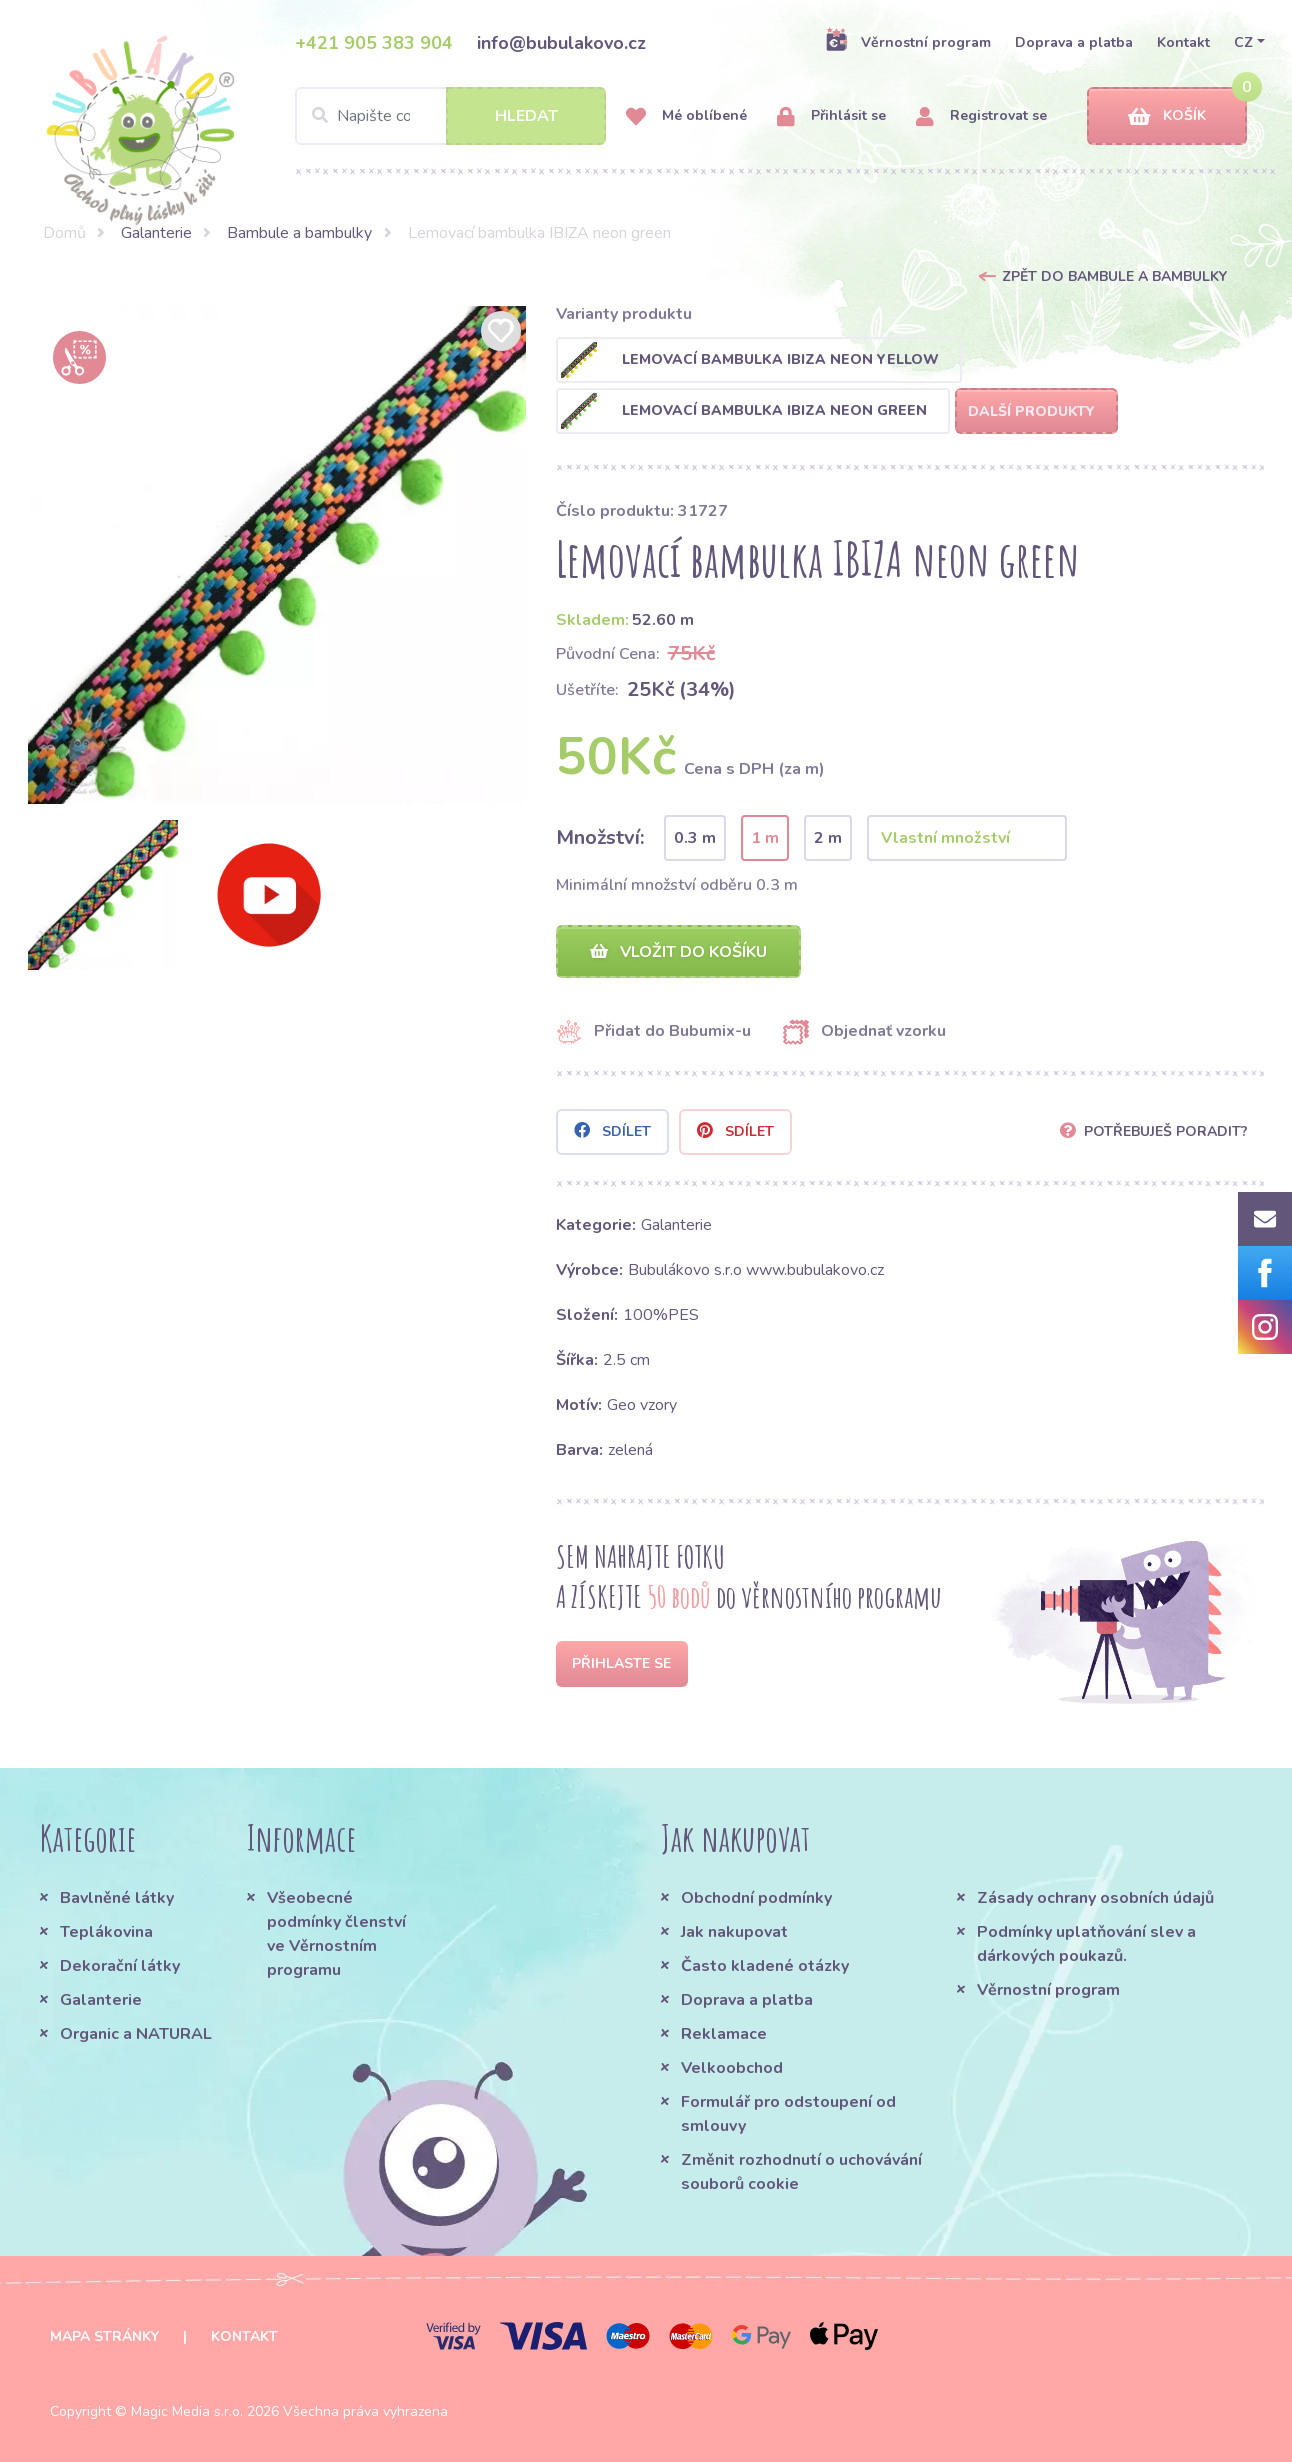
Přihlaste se (621, 1663)
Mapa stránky (104, 2336)
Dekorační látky (120, 1966)
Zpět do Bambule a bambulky (1114, 276)
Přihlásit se (831, 116)
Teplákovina (106, 1932)
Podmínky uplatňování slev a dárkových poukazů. (1086, 1944)
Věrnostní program (908, 42)
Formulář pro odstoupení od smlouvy (788, 2114)
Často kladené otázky (765, 1966)
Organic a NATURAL (136, 2034)
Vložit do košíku (678, 952)
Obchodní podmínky (756, 1898)
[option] (277, 555)
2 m (828, 838)
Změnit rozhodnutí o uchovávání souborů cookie (801, 2172)
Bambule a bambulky (299, 233)
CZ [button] (1243, 42)
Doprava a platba (1074, 42)
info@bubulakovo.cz (561, 43)
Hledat (526, 116)
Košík (1167, 116)
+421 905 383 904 (374, 43)
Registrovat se (981, 116)
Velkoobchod (732, 2068)
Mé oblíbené (686, 116)
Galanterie (156, 233)
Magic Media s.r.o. (187, 2411)
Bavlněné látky (117, 1898)
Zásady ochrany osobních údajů (1095, 1898)
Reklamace (724, 2034)
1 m (765, 838)
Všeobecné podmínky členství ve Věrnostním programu (336, 1934)
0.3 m (695, 838)
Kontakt (1183, 42)
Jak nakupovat (734, 1932)
